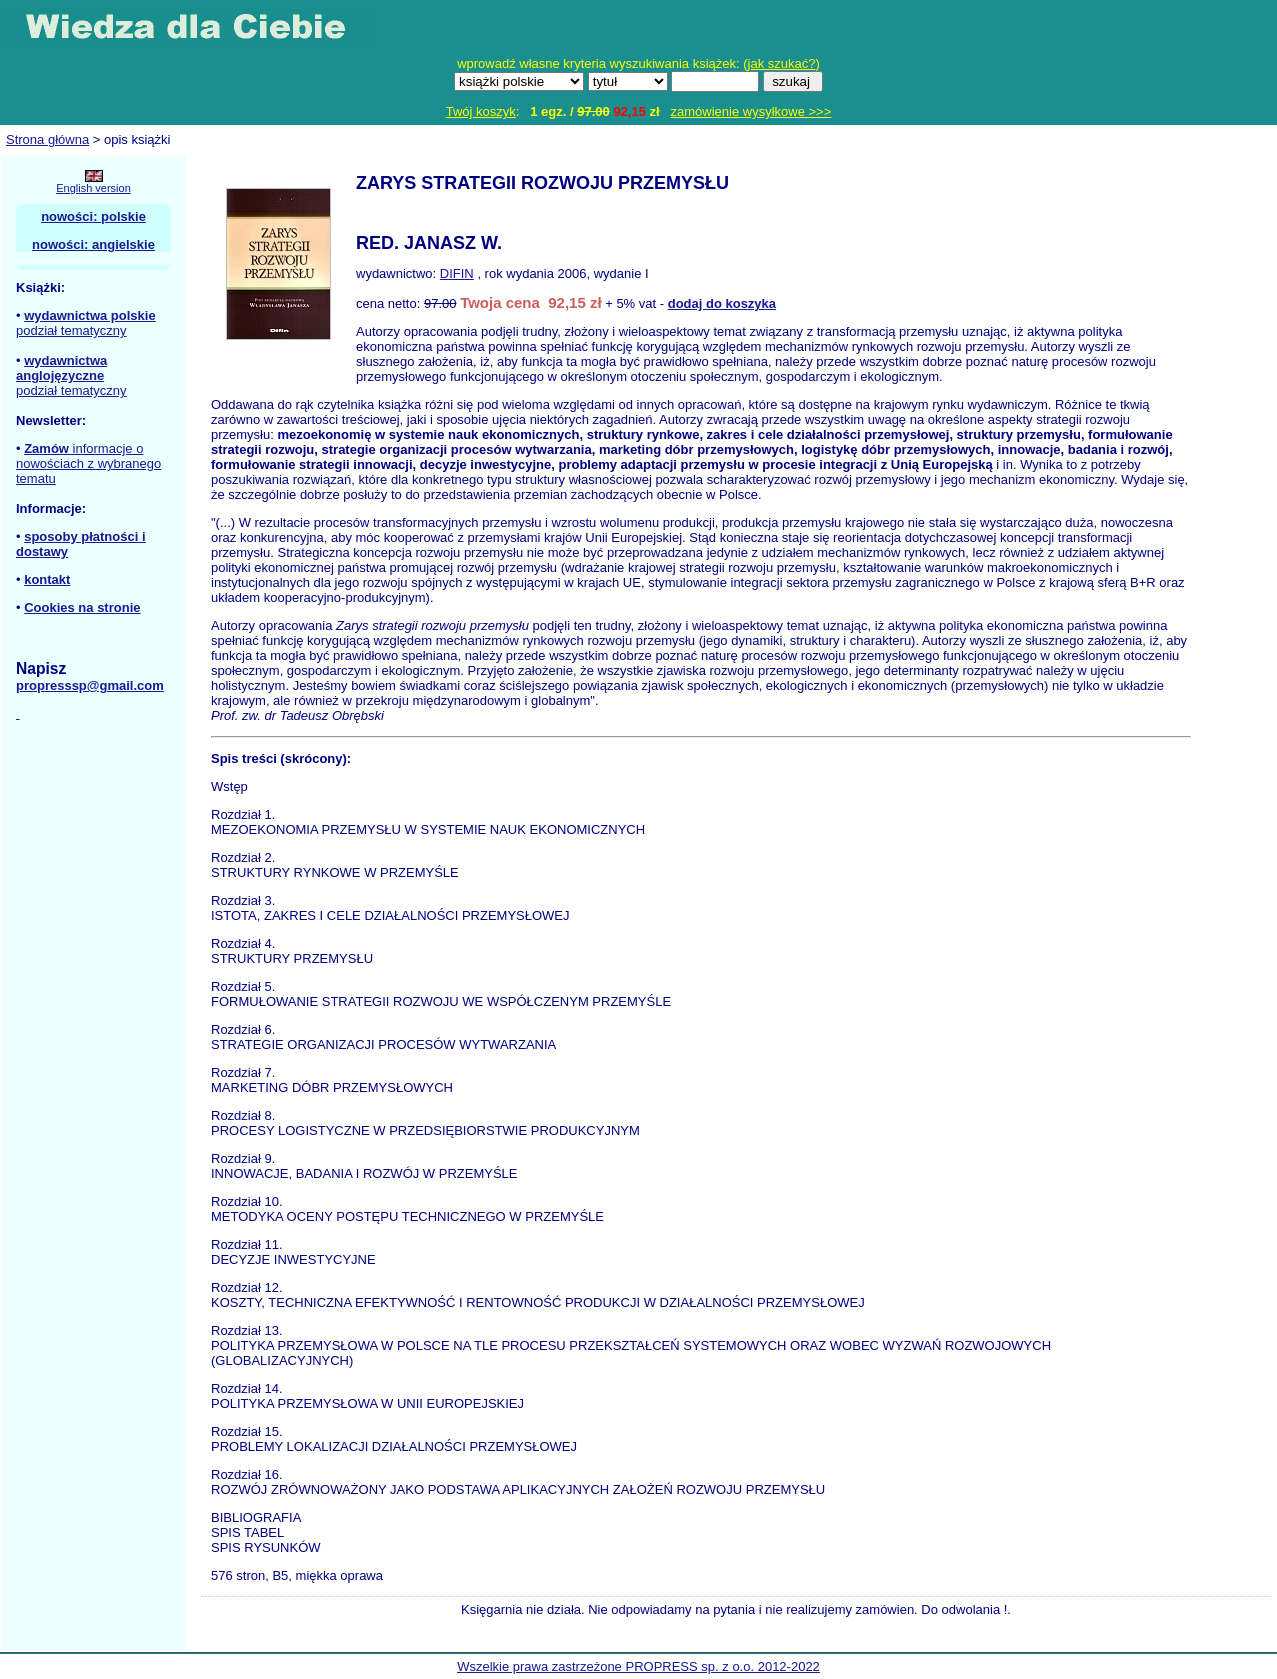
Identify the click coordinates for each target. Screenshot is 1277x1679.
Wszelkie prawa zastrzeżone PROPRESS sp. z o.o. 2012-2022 (638, 1666)
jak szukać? (782, 63)
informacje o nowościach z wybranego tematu (88, 463)
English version (93, 188)
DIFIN (457, 273)
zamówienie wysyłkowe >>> (751, 111)
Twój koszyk (481, 111)
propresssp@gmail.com (90, 685)
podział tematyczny (71, 330)
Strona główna (47, 139)
